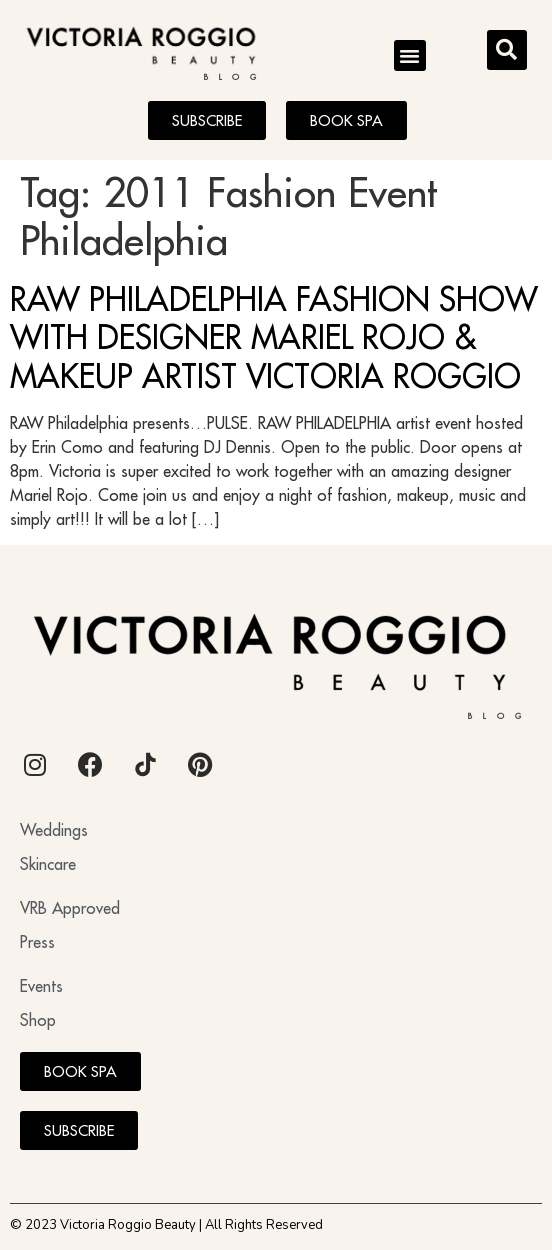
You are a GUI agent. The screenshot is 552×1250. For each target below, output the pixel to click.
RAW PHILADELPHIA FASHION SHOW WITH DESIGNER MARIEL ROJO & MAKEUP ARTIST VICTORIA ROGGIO (274, 337)
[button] (410, 56)
